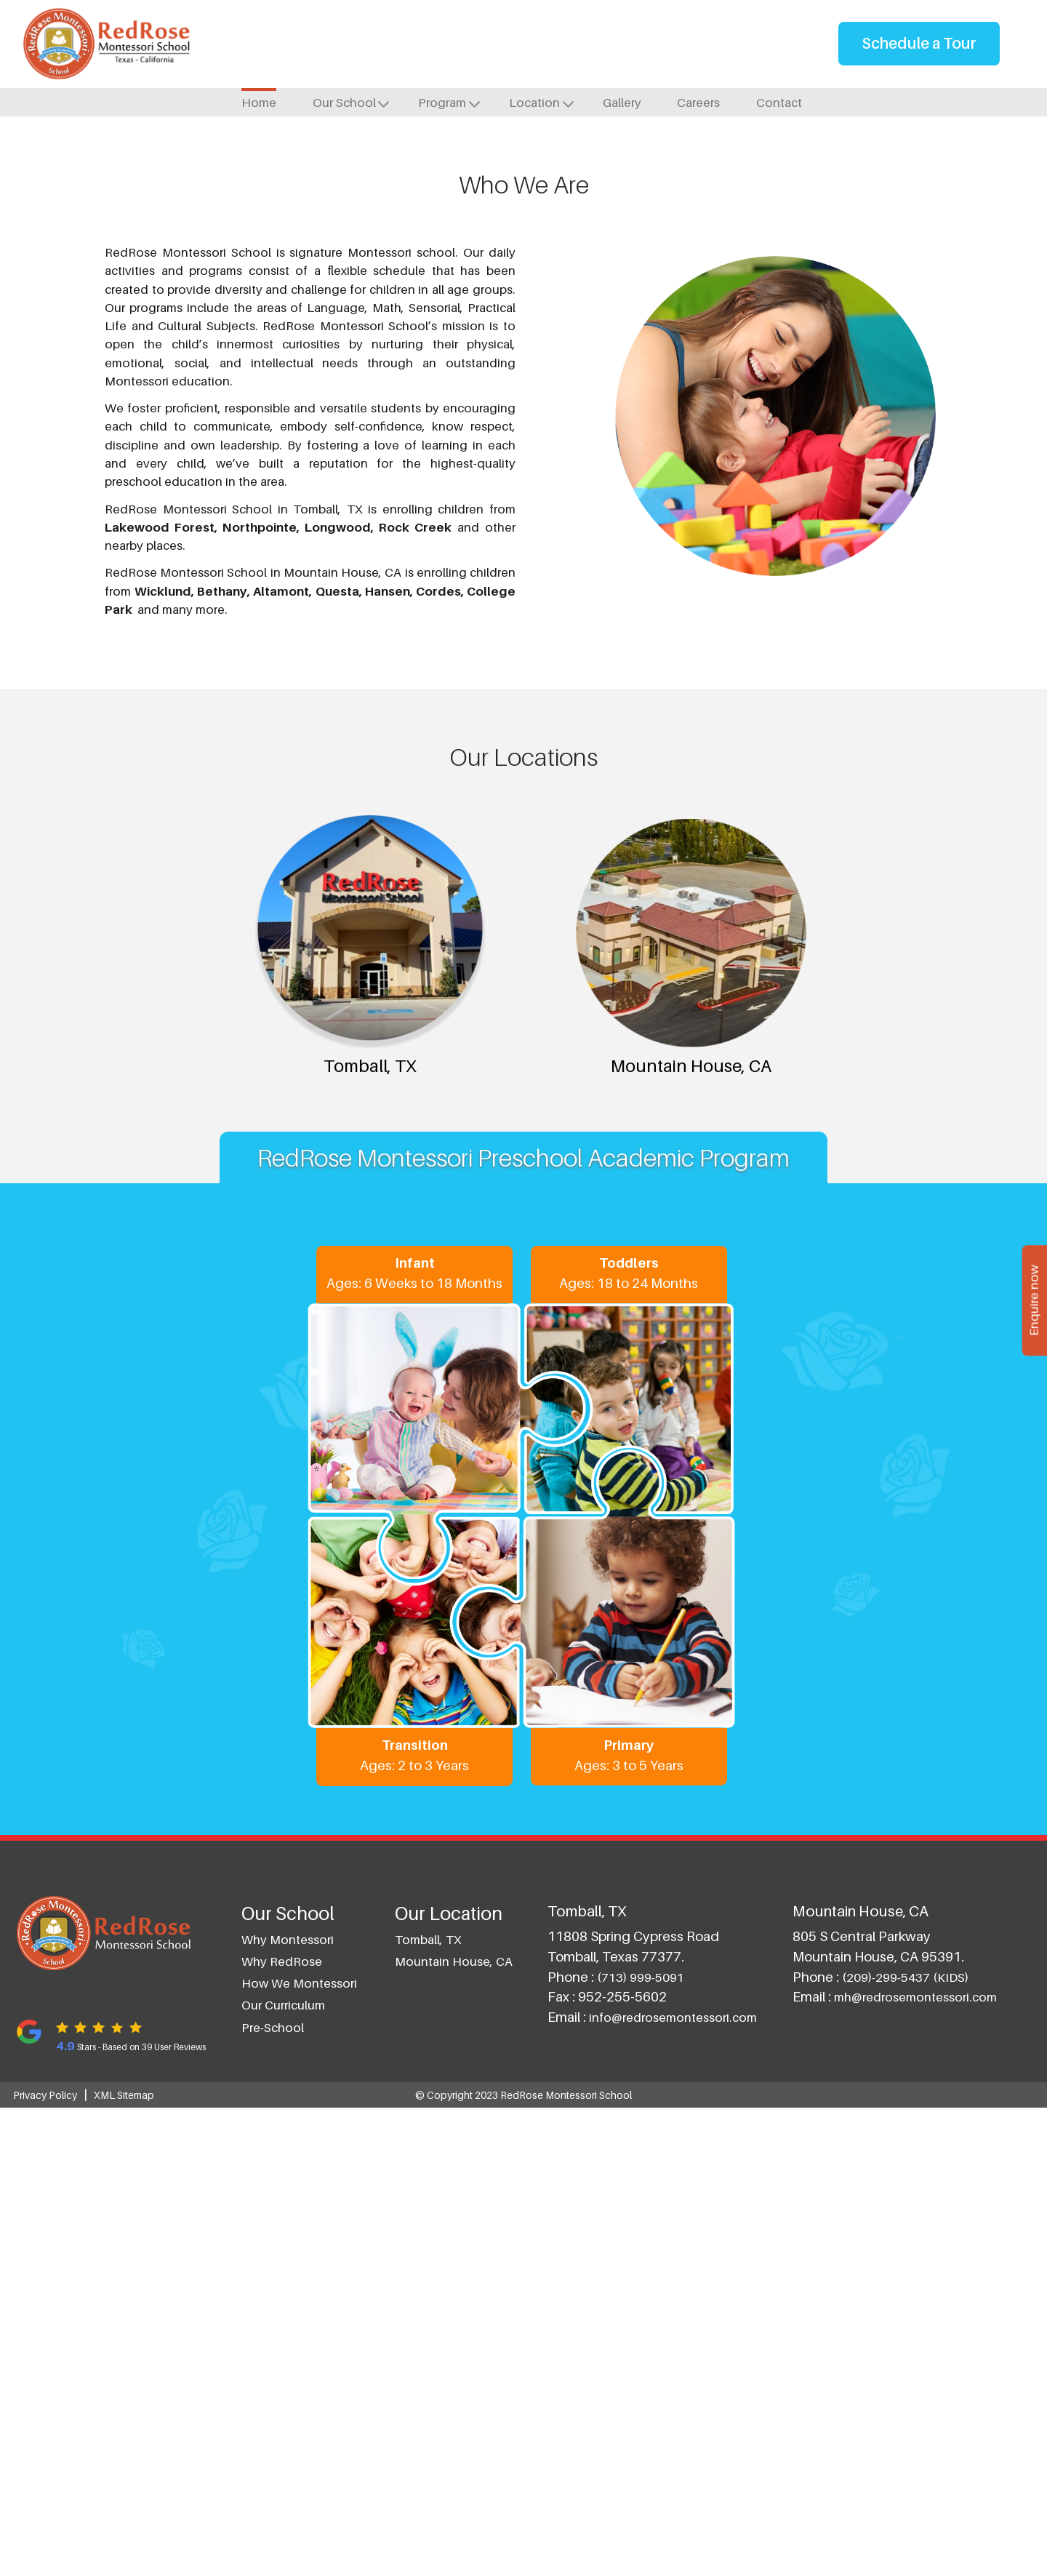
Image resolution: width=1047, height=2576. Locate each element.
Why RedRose (281, 2429)
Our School (344, 102)
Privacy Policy (45, 2563)
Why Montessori (287, 2407)
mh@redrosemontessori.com (915, 2465)
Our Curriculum (283, 2473)
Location (534, 102)
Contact (779, 102)
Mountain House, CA (616, 392)
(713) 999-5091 (640, 2445)
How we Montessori (299, 2451)
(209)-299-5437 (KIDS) (905, 2445)
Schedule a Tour (919, 43)
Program (442, 102)
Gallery (622, 102)
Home (258, 102)
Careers (698, 102)
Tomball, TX (430, 392)
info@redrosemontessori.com (673, 2486)
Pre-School (272, 2495)
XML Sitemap (124, 2563)
